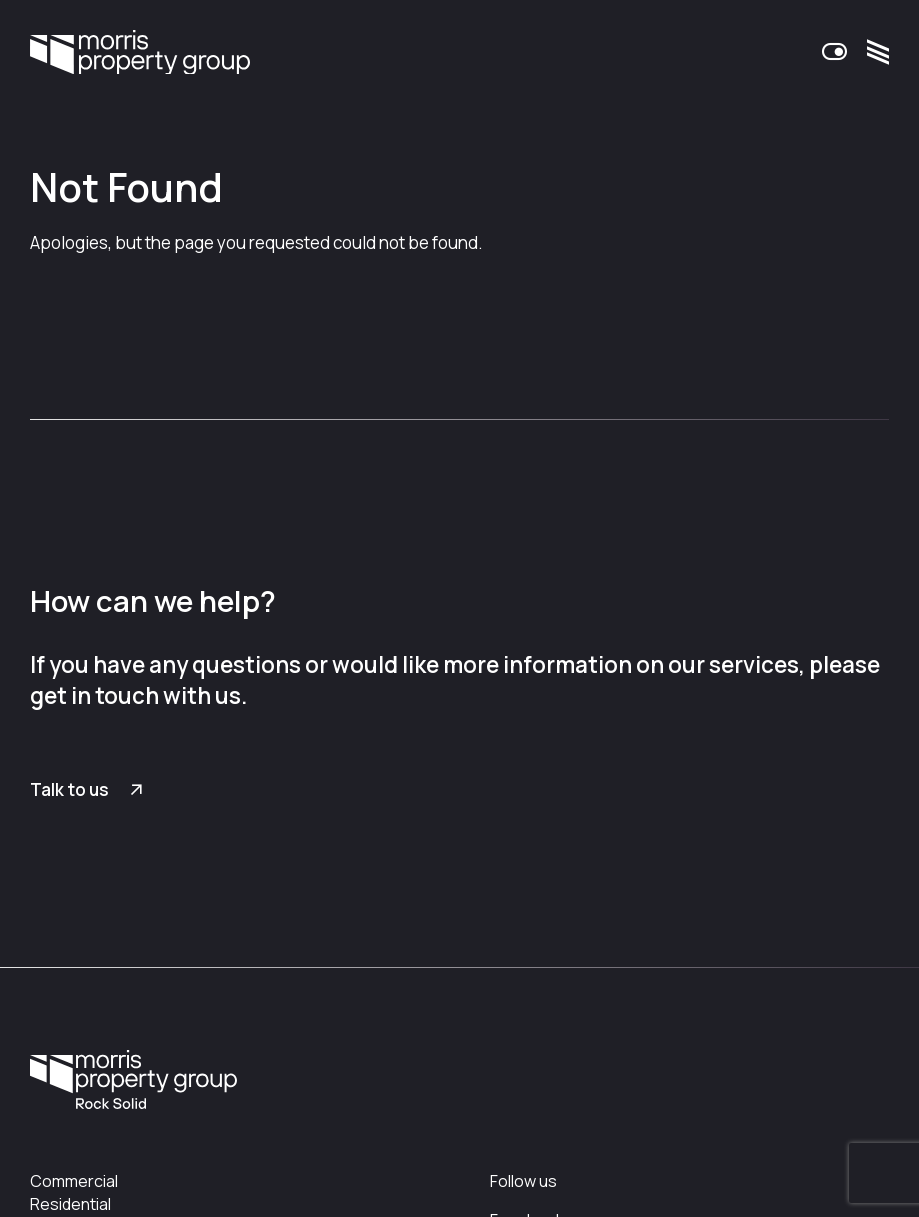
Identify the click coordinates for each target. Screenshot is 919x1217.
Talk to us (69, 790)
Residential (70, 1204)
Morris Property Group (140, 52)
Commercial (74, 1181)
